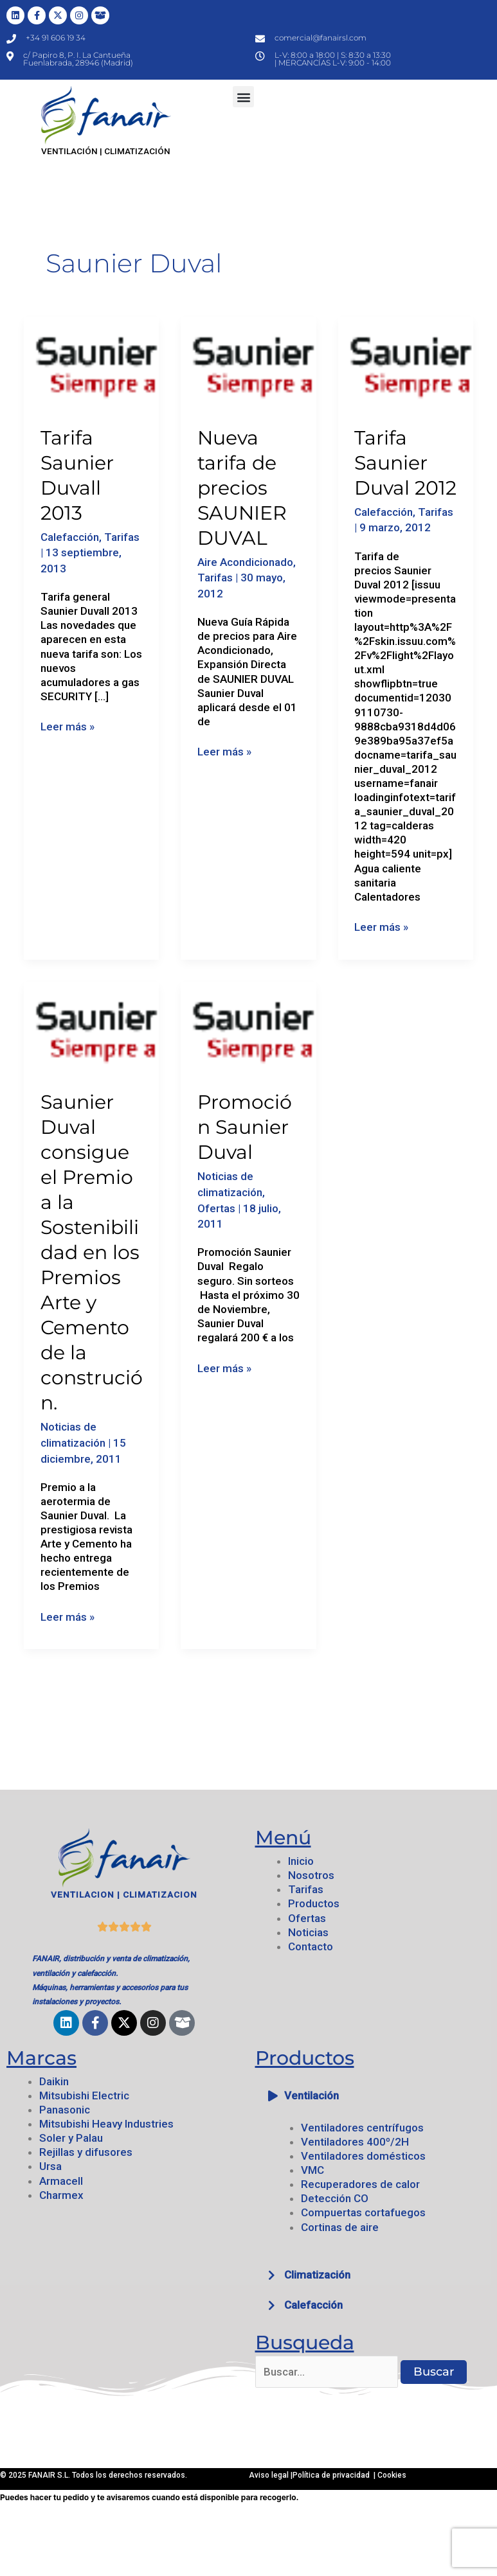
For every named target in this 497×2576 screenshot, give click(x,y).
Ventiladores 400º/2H (355, 2141)
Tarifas (122, 537)
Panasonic (64, 2109)
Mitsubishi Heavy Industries (106, 2123)
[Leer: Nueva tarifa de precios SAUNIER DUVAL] (248, 361)
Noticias (308, 1932)
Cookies (391, 2475)
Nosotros (311, 1875)
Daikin (54, 2081)
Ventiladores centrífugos (362, 2127)
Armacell (61, 2181)
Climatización (317, 2274)
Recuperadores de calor (360, 2184)
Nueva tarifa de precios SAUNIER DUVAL (242, 488)
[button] (243, 96)
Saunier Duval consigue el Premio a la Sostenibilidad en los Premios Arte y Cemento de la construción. (92, 1252)
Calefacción (70, 537)
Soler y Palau (71, 2137)
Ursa (50, 2166)
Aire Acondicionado (245, 562)
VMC (312, 2170)
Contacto (310, 1946)
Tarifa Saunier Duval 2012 (405, 463)
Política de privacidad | (335, 2475)
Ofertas (216, 1208)
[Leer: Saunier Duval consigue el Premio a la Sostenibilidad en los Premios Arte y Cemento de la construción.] (91, 1026)
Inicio (301, 1861)
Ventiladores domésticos (363, 2155)
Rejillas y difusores (85, 2152)
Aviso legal (270, 2475)
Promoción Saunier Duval (244, 1127)
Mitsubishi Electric (84, 2095)
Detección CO (334, 2198)
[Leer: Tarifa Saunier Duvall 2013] (91, 361)
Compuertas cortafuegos (363, 2212)
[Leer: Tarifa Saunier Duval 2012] (405, 361)
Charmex (61, 2195)
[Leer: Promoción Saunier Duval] (248, 1026)
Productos (313, 1903)
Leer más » (68, 726)
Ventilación (311, 2095)
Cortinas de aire (340, 2227)
